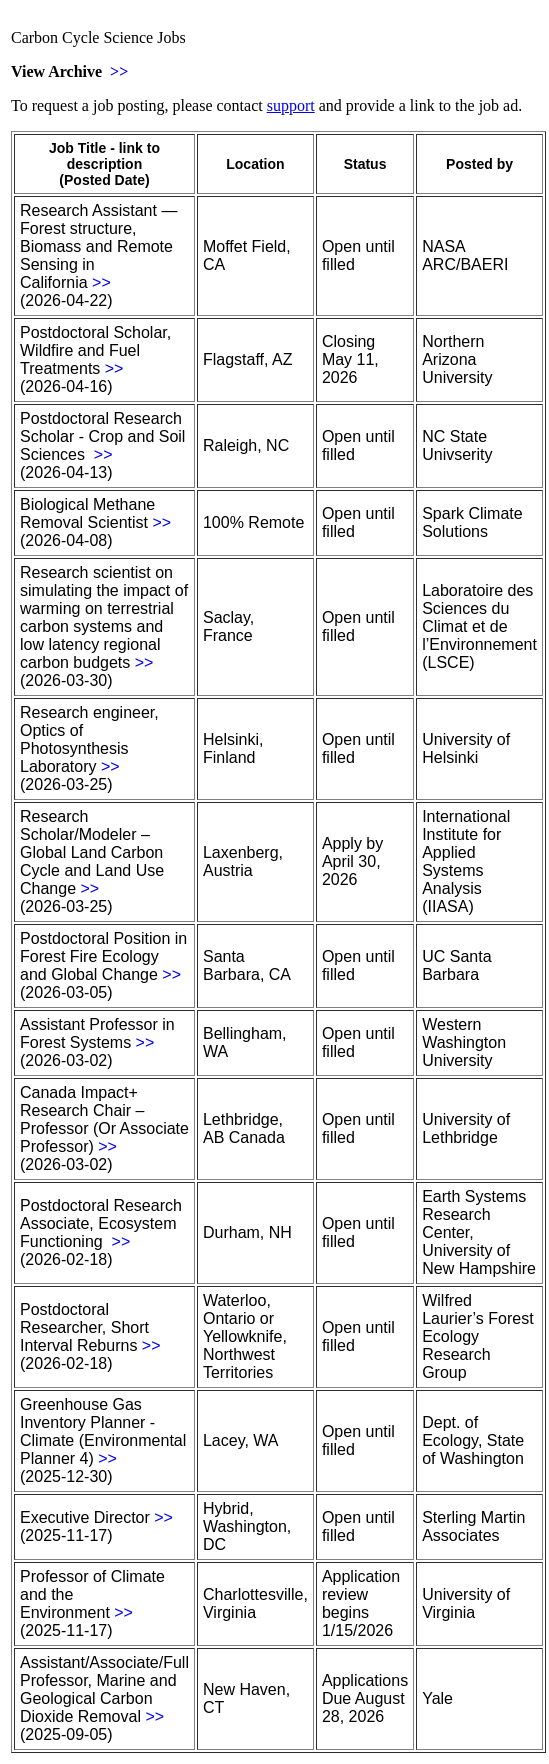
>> (119, 71)
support (291, 105)
